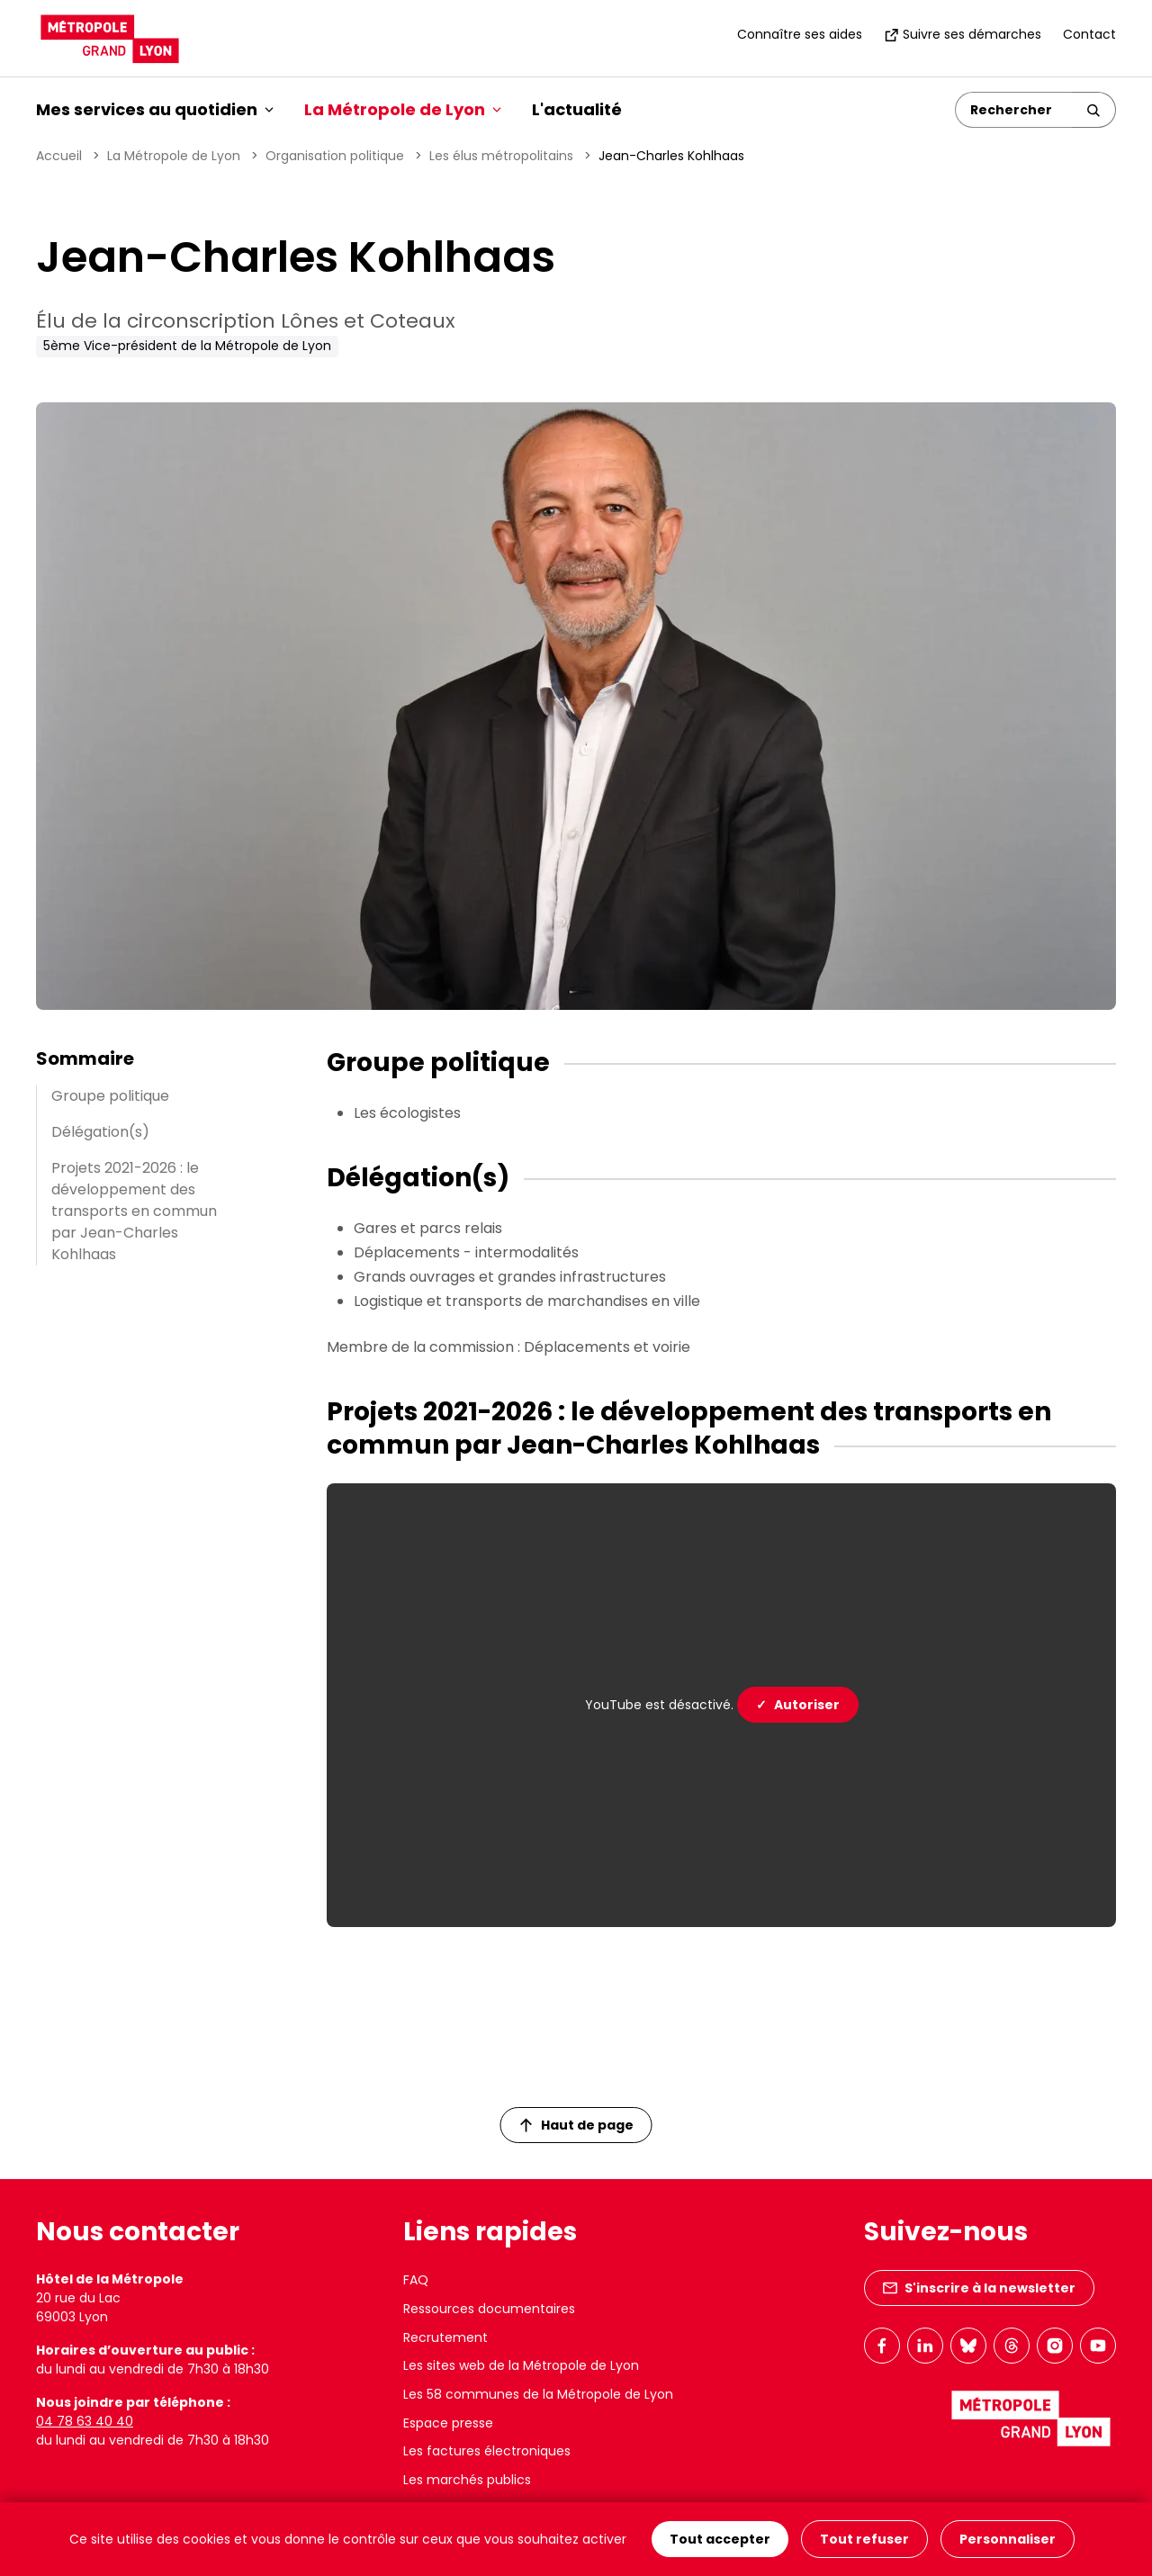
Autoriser (798, 1705)
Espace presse (448, 2423)
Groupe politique (110, 1095)
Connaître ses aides (799, 34)
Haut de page (577, 2125)
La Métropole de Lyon (173, 156)
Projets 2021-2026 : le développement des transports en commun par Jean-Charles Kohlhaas (134, 1211)
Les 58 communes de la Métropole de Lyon (538, 2394)
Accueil (59, 156)
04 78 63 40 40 (84, 2421)
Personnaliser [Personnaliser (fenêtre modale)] (1007, 2539)
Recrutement (445, 2337)
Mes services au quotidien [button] (155, 109)
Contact (1089, 34)
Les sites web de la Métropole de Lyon (521, 2365)
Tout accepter (720, 2539)
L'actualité (577, 109)
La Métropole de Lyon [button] (402, 109)
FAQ (415, 2280)
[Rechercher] (1014, 110)
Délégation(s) (100, 1131)
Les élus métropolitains (501, 156)
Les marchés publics (467, 2480)
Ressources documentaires (489, 2309)
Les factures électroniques (487, 2451)
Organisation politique (335, 156)
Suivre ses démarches (962, 34)
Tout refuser (864, 2539)
